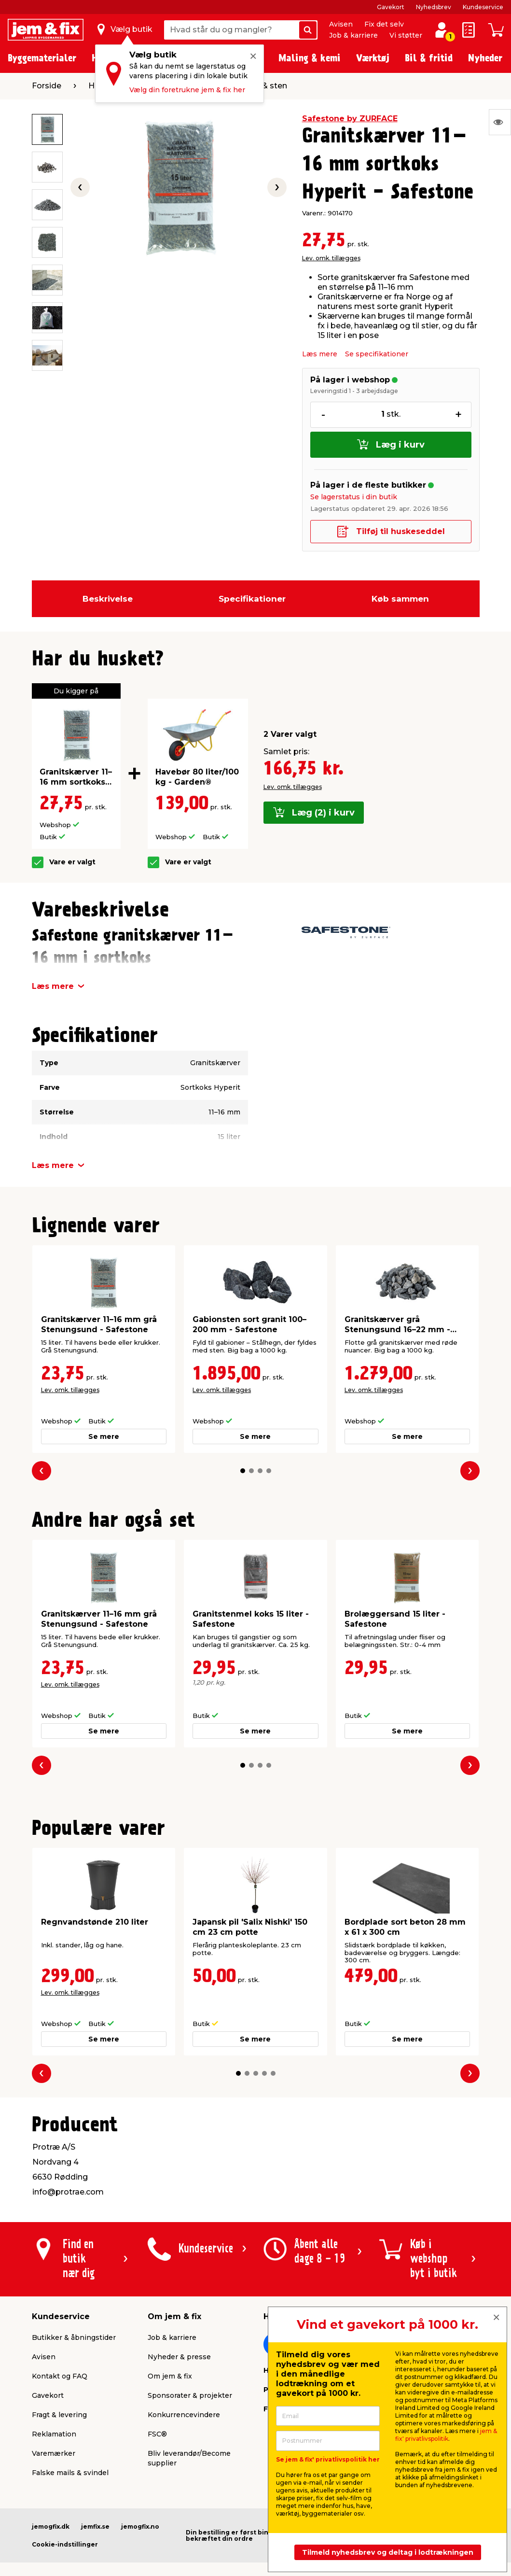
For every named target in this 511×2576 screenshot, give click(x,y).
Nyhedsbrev (433, 7)
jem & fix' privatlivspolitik (446, 2434)
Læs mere (319, 354)
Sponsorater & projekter (190, 2395)
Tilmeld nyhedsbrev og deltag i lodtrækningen (387, 2552)
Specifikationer (252, 599)
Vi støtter (405, 35)
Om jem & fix (170, 2376)
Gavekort (390, 7)
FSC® (157, 2434)
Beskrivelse (108, 599)
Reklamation (54, 2434)
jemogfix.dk (50, 2526)
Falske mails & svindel (70, 2472)
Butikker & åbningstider (74, 2337)
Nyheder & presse (179, 2356)
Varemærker (53, 2453)
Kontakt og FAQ (59, 2376)
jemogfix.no (140, 2526)
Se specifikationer (376, 354)
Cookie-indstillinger (65, 2544)
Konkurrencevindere (184, 2414)
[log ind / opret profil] (441, 30)
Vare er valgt (72, 862)
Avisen (341, 24)
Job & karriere (353, 35)
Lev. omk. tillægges (331, 258)
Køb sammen (400, 599)
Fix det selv (384, 24)
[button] (242, 1470)
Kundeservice (483, 7)
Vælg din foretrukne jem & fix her (187, 89)
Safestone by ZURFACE (350, 118)
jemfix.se (95, 2526)
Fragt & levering (59, 2414)
